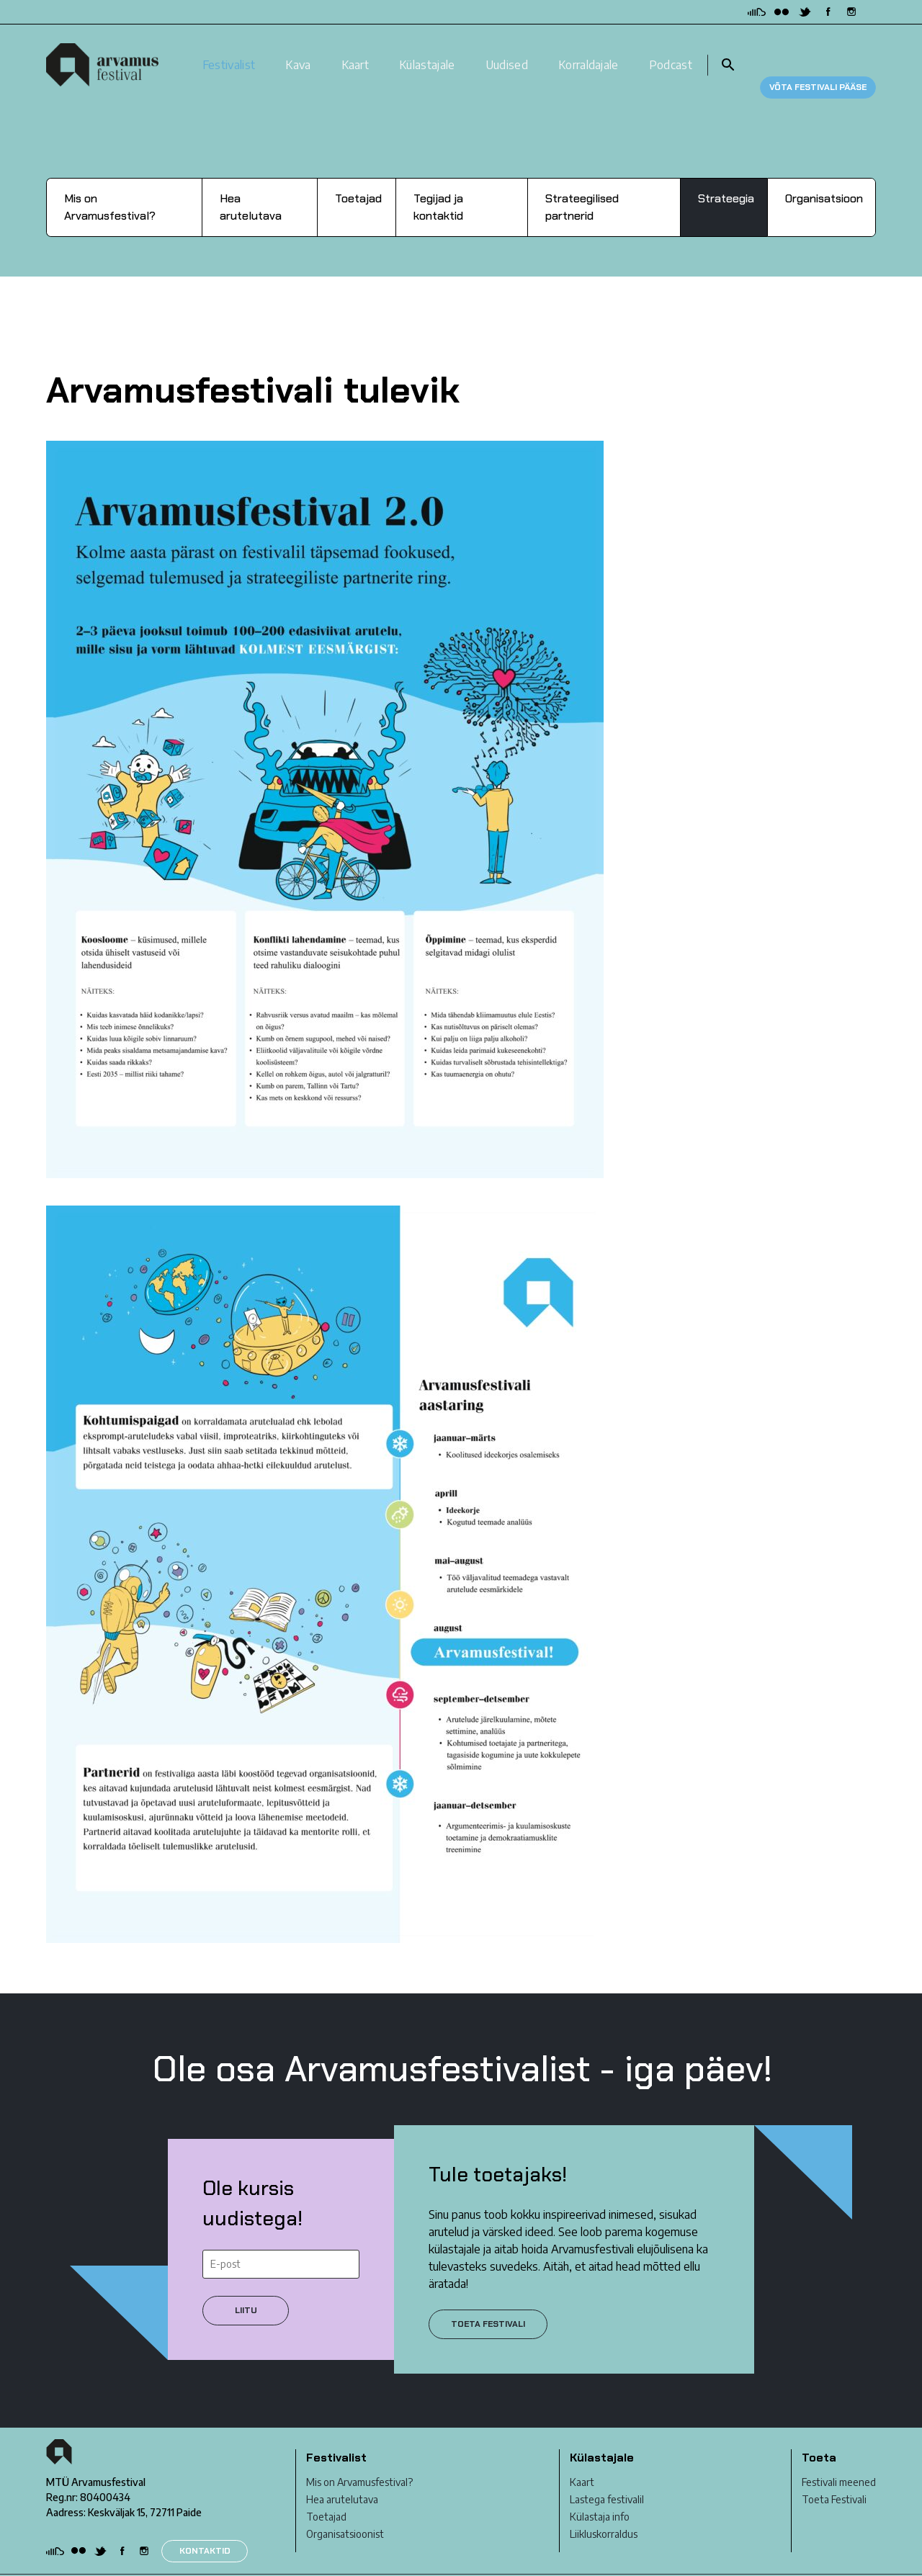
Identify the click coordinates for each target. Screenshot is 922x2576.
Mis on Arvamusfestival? (110, 183)
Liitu (246, 2286)
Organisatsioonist (345, 2511)
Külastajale (427, 52)
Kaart (355, 52)
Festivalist (229, 52)
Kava (297, 52)
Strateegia (726, 174)
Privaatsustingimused (94, 2563)
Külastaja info (600, 2493)
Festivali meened (839, 2459)
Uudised (506, 52)
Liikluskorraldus (603, 2511)
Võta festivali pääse (818, 53)
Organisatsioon (824, 174)
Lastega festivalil (607, 2476)
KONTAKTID (204, 2527)
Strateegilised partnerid (582, 183)
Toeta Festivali (834, 2476)
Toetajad (358, 174)
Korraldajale (588, 52)
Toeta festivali (488, 2300)
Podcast (670, 52)
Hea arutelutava (251, 183)
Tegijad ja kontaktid (438, 183)
